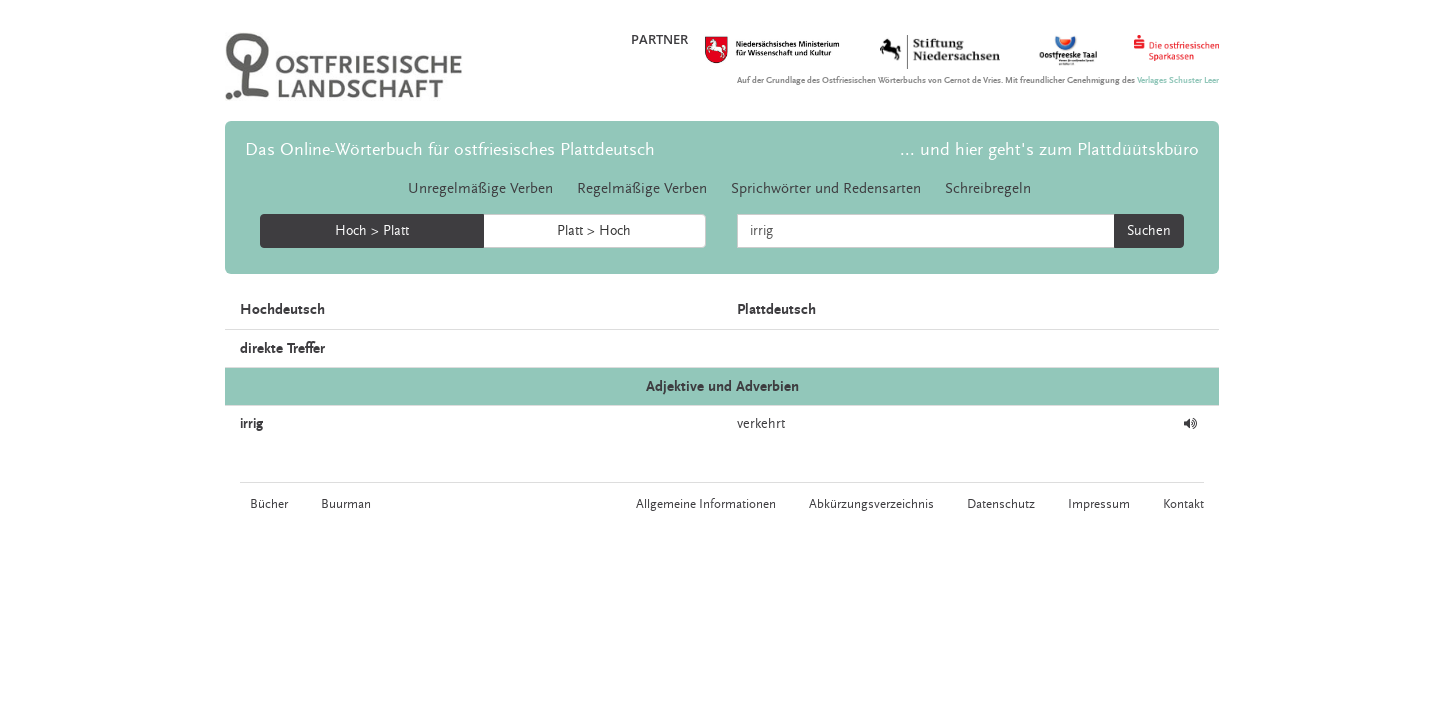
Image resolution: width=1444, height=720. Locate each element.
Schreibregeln (988, 188)
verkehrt (761, 424)
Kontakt (1183, 504)
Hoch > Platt (372, 231)
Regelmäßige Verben (642, 188)
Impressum (1099, 504)
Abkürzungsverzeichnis (871, 504)
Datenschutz (1001, 504)
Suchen (1149, 231)
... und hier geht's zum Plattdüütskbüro (1049, 149)
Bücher (269, 504)
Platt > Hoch (594, 231)
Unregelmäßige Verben (480, 188)
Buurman (346, 504)
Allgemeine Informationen (706, 504)
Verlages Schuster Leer (1178, 80)
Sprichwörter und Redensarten (826, 188)
